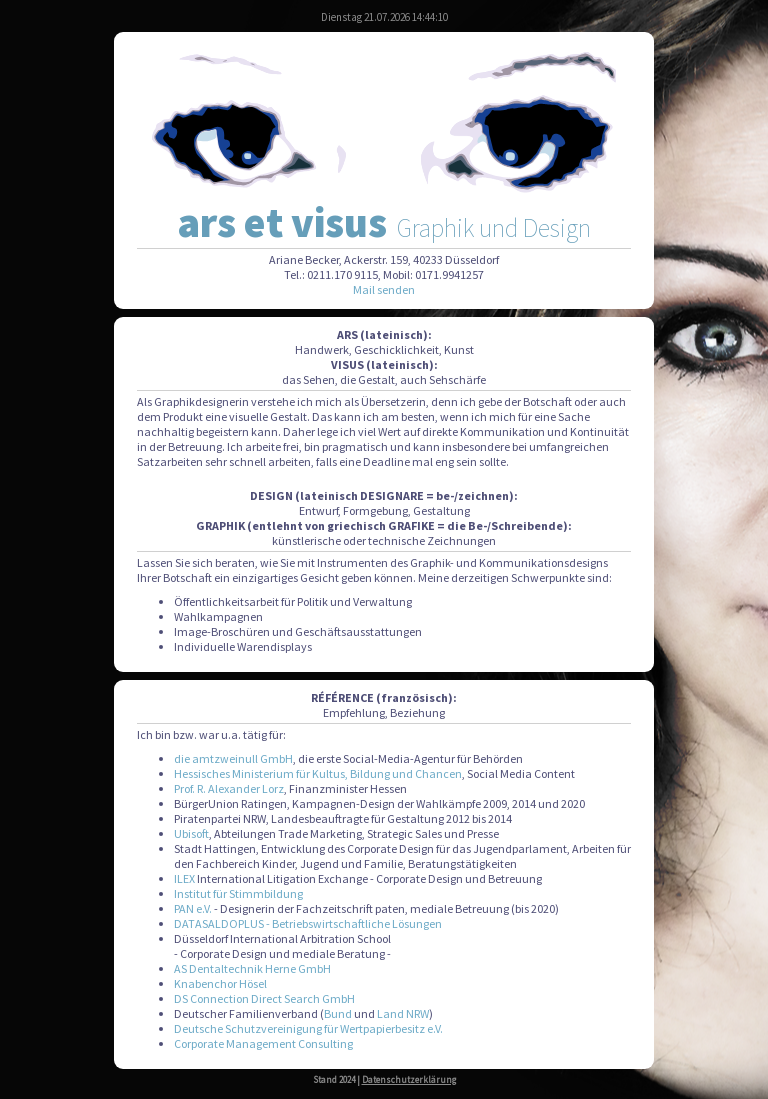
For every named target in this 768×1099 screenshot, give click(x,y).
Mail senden (384, 289)
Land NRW (403, 1013)
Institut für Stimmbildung (238, 893)
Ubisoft (191, 833)
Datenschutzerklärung (409, 1079)
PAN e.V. (193, 908)
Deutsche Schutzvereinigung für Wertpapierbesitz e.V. (308, 1028)
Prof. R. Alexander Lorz (229, 788)
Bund (338, 1013)
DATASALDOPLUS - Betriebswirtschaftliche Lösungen (308, 923)
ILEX (184, 878)
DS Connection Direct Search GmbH (264, 998)
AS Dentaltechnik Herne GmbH (252, 968)
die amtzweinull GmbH (233, 758)
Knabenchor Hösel (220, 983)
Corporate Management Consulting (263, 1043)
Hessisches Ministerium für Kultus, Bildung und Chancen (318, 773)
